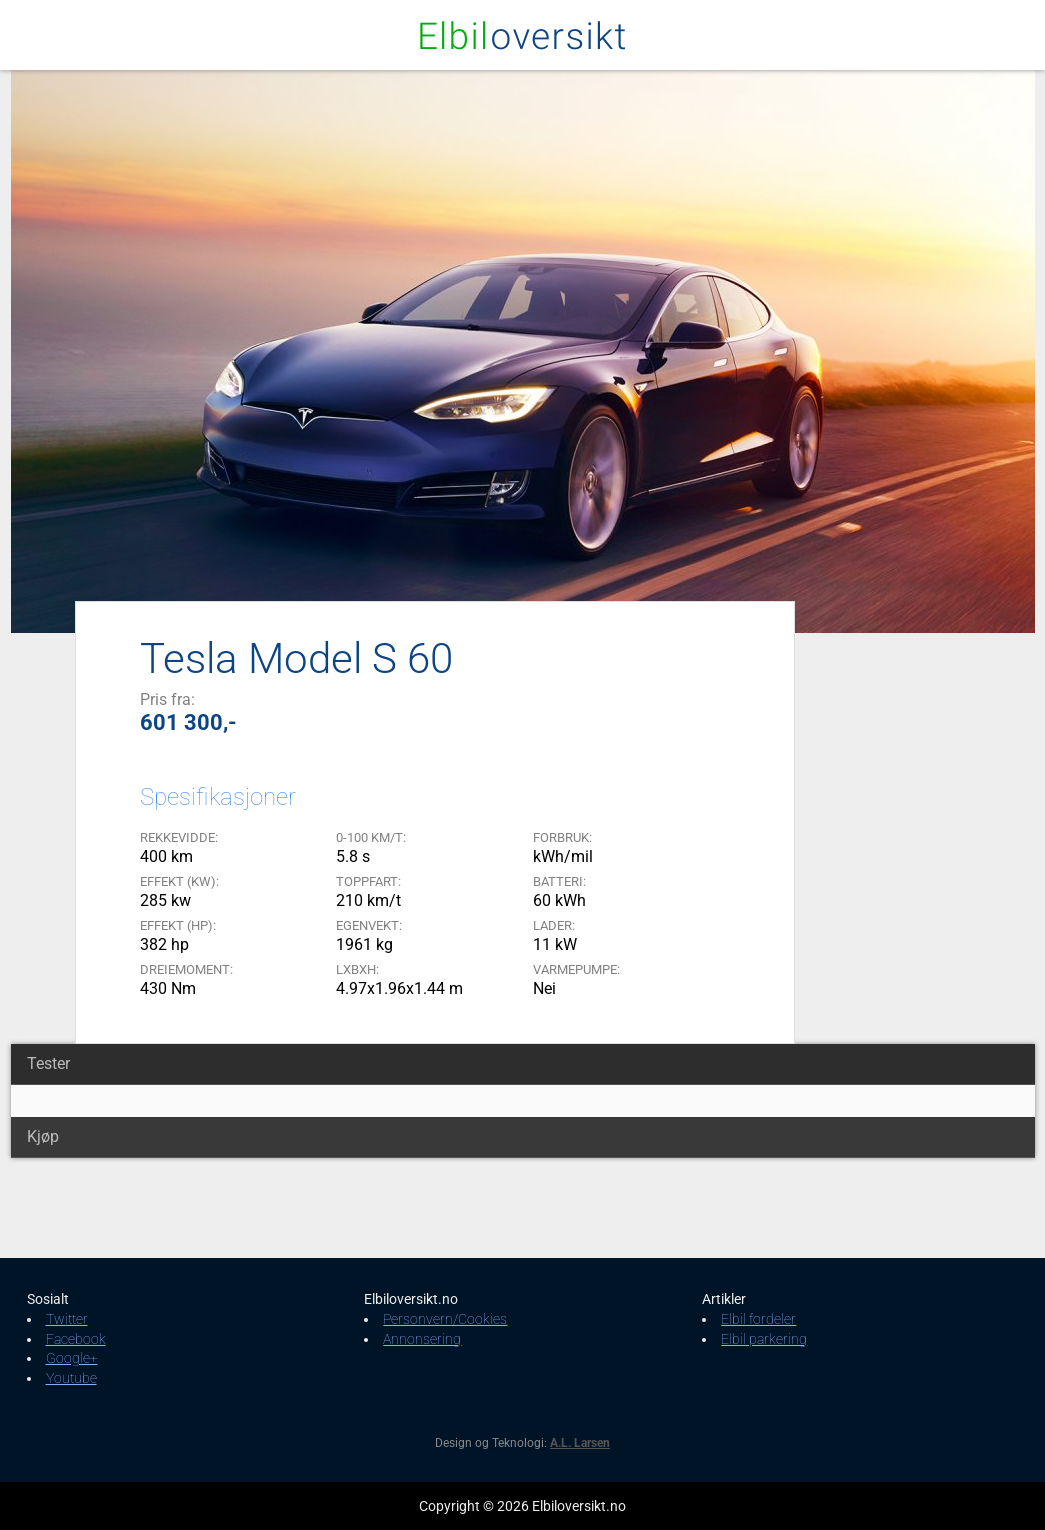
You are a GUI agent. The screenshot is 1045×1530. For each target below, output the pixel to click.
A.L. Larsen (580, 1443)
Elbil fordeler (758, 1319)
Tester (48, 1063)
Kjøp (43, 1136)
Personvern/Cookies (445, 1319)
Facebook (76, 1339)
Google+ (72, 1358)
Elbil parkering (764, 1339)
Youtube (71, 1378)
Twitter (67, 1319)
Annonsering (422, 1339)
